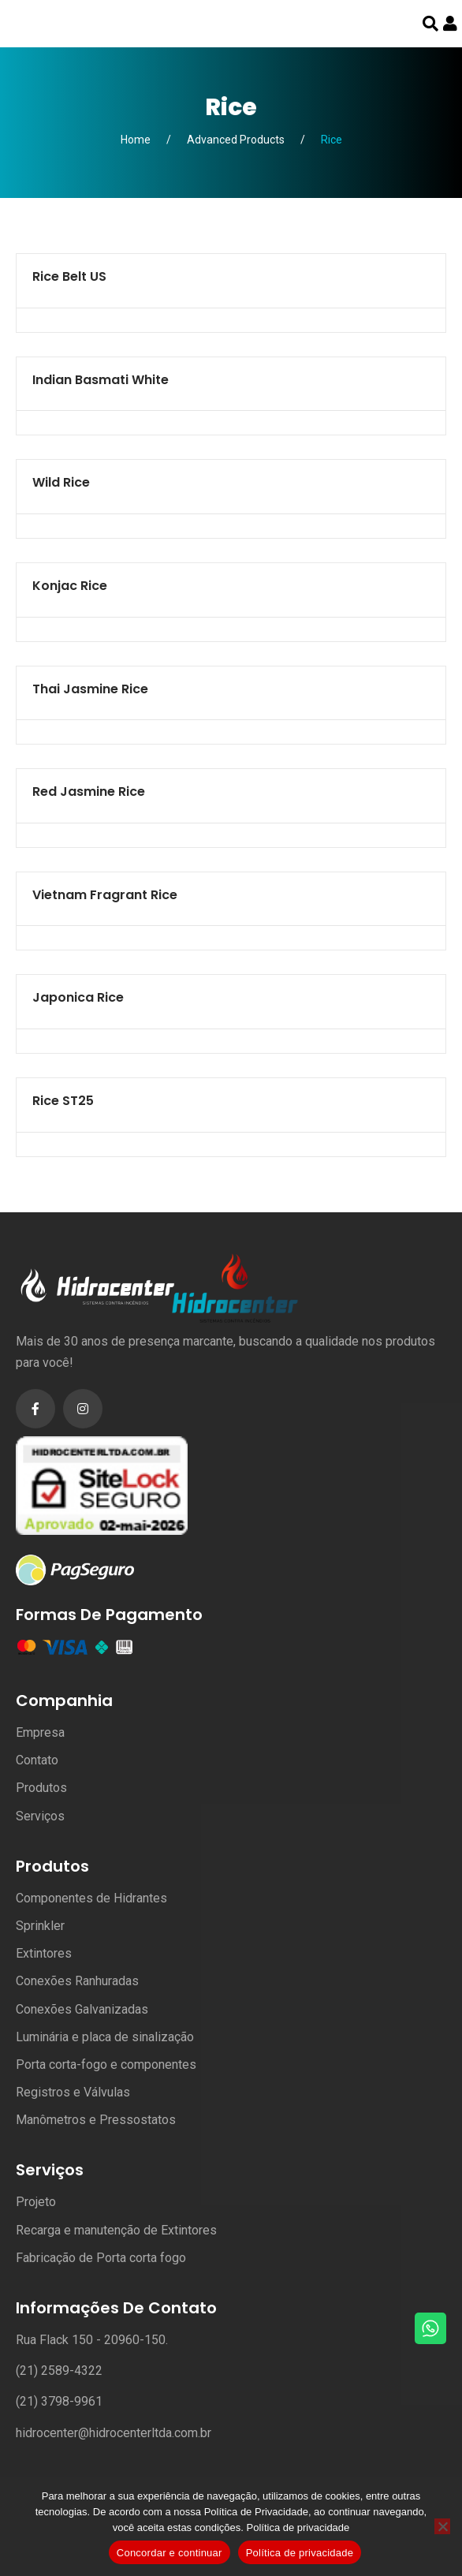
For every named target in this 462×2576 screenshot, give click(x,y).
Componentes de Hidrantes (91, 1898)
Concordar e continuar (169, 2553)
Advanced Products (236, 139)
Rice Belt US (69, 276)
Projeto (36, 2201)
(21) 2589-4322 (59, 2370)
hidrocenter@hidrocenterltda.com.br (113, 2432)
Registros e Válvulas (73, 2092)
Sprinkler (40, 1925)
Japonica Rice (78, 997)
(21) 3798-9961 (59, 2401)
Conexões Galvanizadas (82, 2009)
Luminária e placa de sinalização (105, 2036)
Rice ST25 (63, 1101)
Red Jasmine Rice (88, 791)
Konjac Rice (69, 586)
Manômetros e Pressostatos (96, 2119)
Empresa (40, 1732)
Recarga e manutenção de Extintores (116, 2230)
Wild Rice (61, 482)
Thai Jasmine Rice (90, 689)
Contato (37, 1760)
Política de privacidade (298, 2527)
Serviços (40, 1816)
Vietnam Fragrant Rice (104, 895)
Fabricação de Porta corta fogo (101, 2257)
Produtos (41, 1787)
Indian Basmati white (100, 380)
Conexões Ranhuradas (77, 1980)
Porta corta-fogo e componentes (106, 2064)
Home (136, 139)
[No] (442, 2526)
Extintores (44, 1953)
